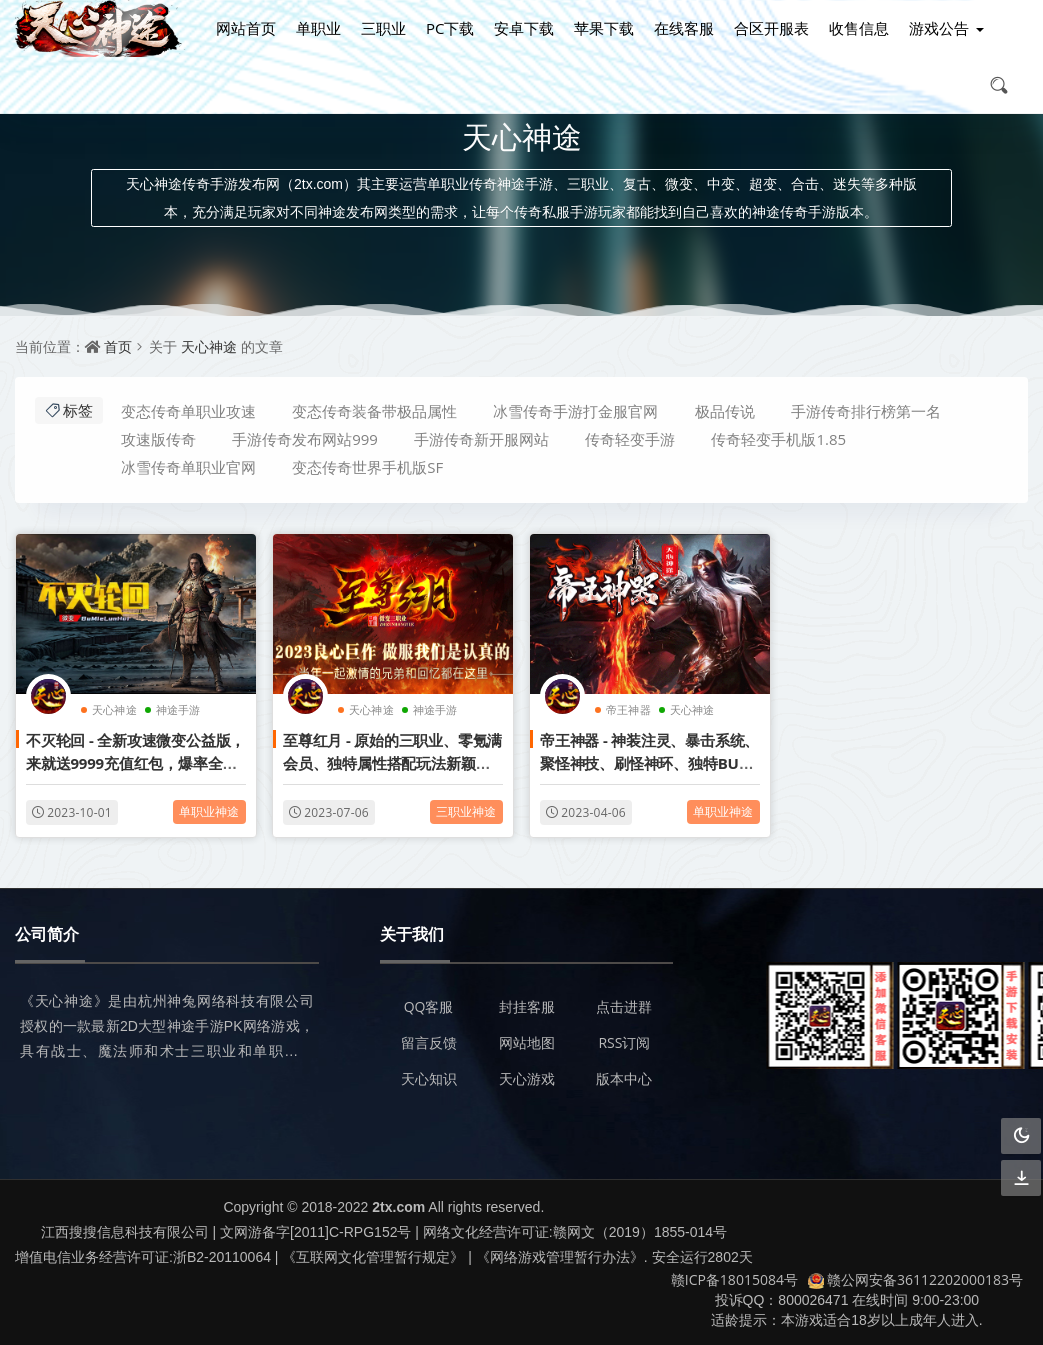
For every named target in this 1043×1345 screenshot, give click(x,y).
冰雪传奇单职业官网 (188, 467)
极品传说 (725, 411)
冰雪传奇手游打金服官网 (575, 411)
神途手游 (178, 708)
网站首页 (246, 28)
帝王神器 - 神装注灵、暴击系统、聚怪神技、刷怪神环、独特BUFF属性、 (649, 762)
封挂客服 (527, 1006)
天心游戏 (527, 1078)
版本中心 (624, 1078)
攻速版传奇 (158, 439)
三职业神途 (466, 810)
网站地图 (527, 1042)
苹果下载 (604, 28)
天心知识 (429, 1078)
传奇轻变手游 (630, 439)
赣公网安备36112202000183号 (915, 1279)
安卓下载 (524, 28)
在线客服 (684, 28)
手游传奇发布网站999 (305, 439)
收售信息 (859, 28)
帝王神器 (628, 708)
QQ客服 (429, 1006)
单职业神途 (209, 810)
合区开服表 (771, 28)
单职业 (318, 28)
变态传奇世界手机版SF (367, 467)
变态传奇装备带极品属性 (374, 411)
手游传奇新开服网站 (481, 439)
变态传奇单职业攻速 (188, 411)
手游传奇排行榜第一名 (866, 411)
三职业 (383, 28)
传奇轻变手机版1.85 (778, 439)
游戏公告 (939, 28)
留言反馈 (429, 1042)
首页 (118, 346)
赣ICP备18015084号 (734, 1279)
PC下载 (450, 28)
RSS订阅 (624, 1042)
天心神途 (209, 346)
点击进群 (624, 1006)
